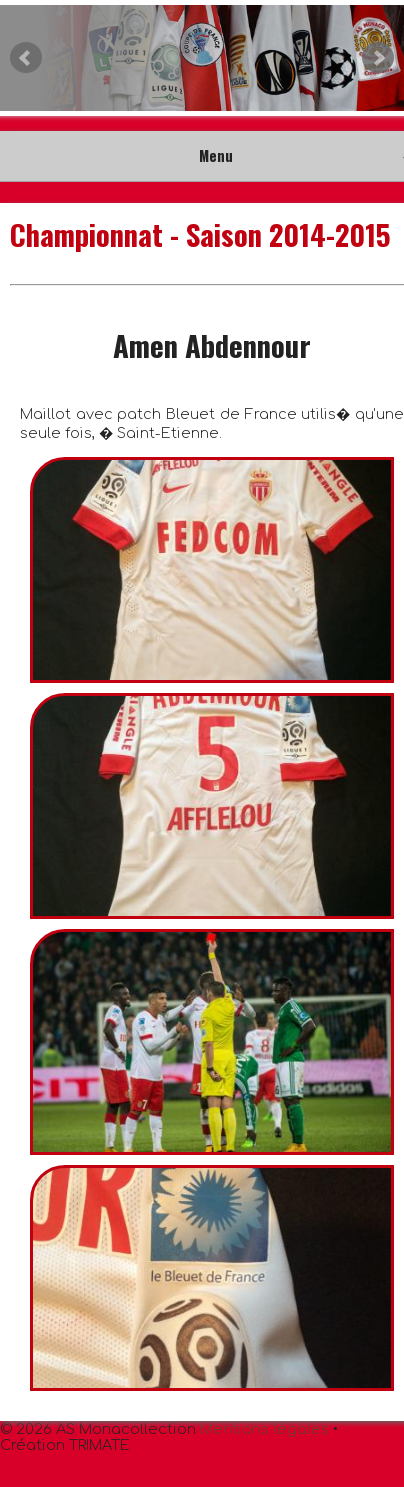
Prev (26, 58)
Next (378, 58)
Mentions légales (264, 1429)
